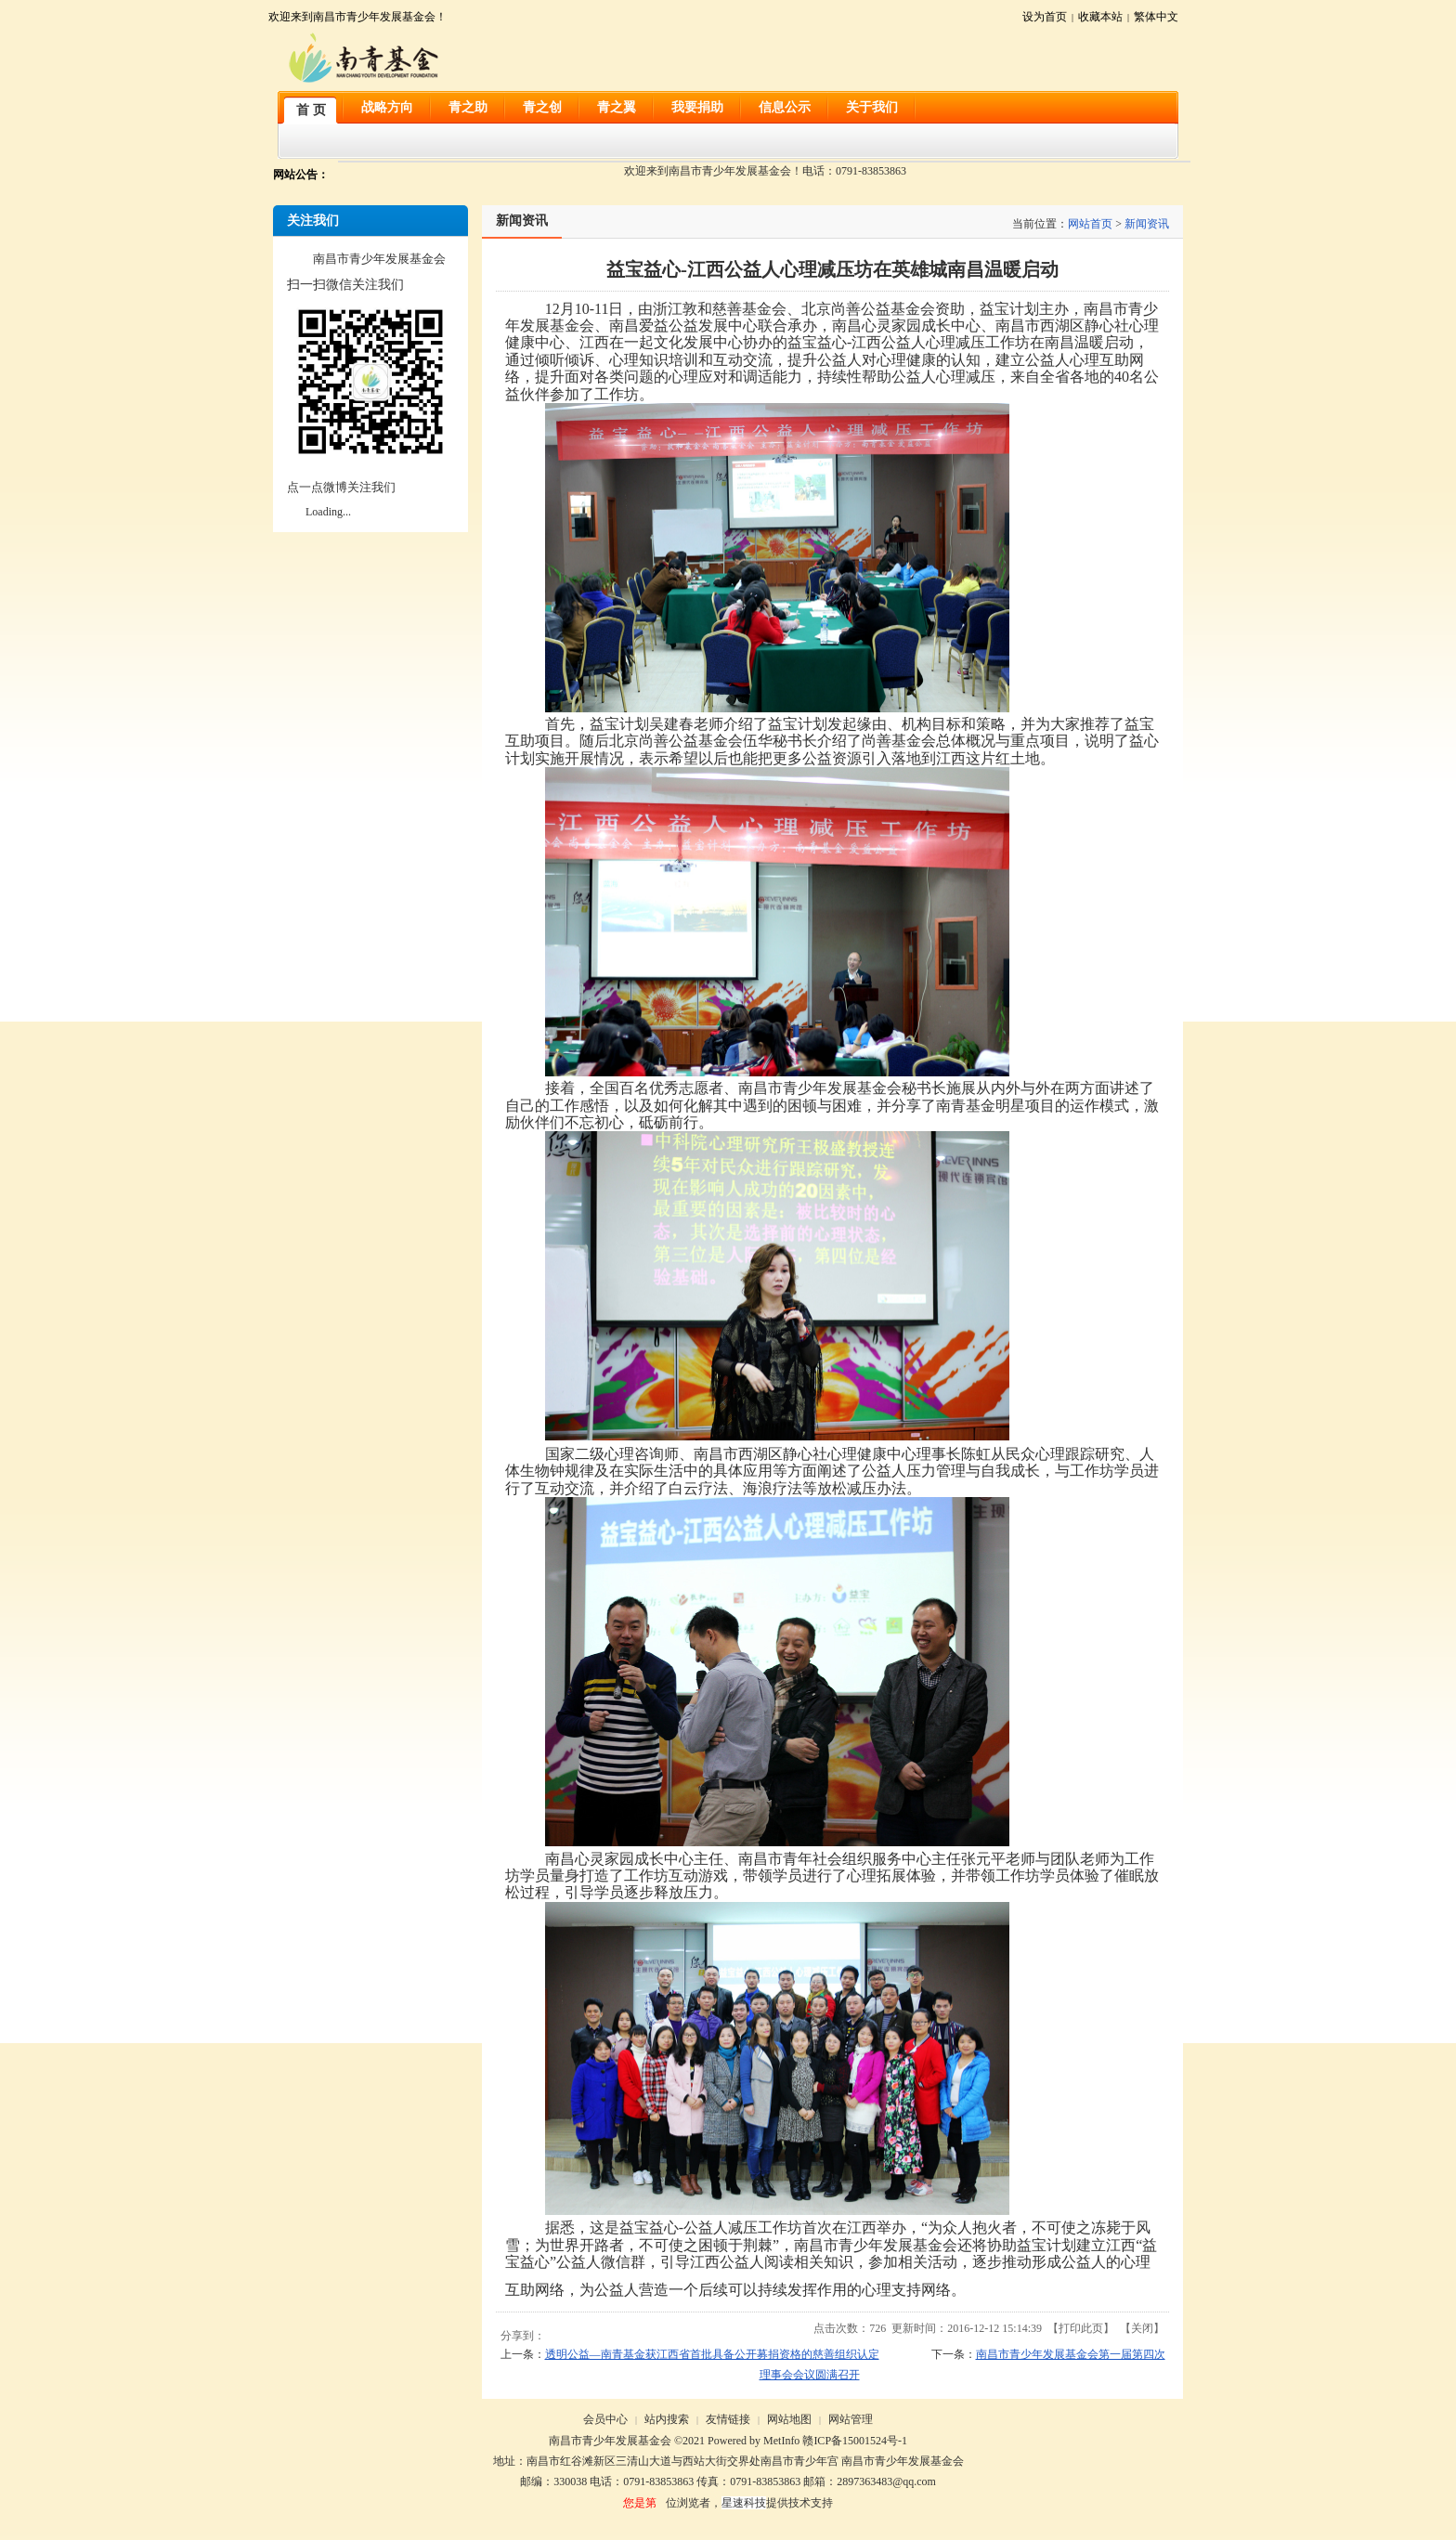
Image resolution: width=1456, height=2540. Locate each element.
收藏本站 (1100, 16)
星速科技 (744, 2502)
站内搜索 (666, 2419)
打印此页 (1081, 2328)
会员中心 (605, 2419)
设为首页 (1044, 16)
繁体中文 (1156, 16)
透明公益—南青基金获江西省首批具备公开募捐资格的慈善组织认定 (712, 2354)
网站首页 (1090, 223)
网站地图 (789, 2419)
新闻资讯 (1146, 223)
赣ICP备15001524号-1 (854, 2440)
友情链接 (728, 2419)
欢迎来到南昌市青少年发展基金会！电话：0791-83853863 (765, 170)
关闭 (1142, 2328)
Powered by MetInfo (754, 2440)
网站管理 (850, 2419)
